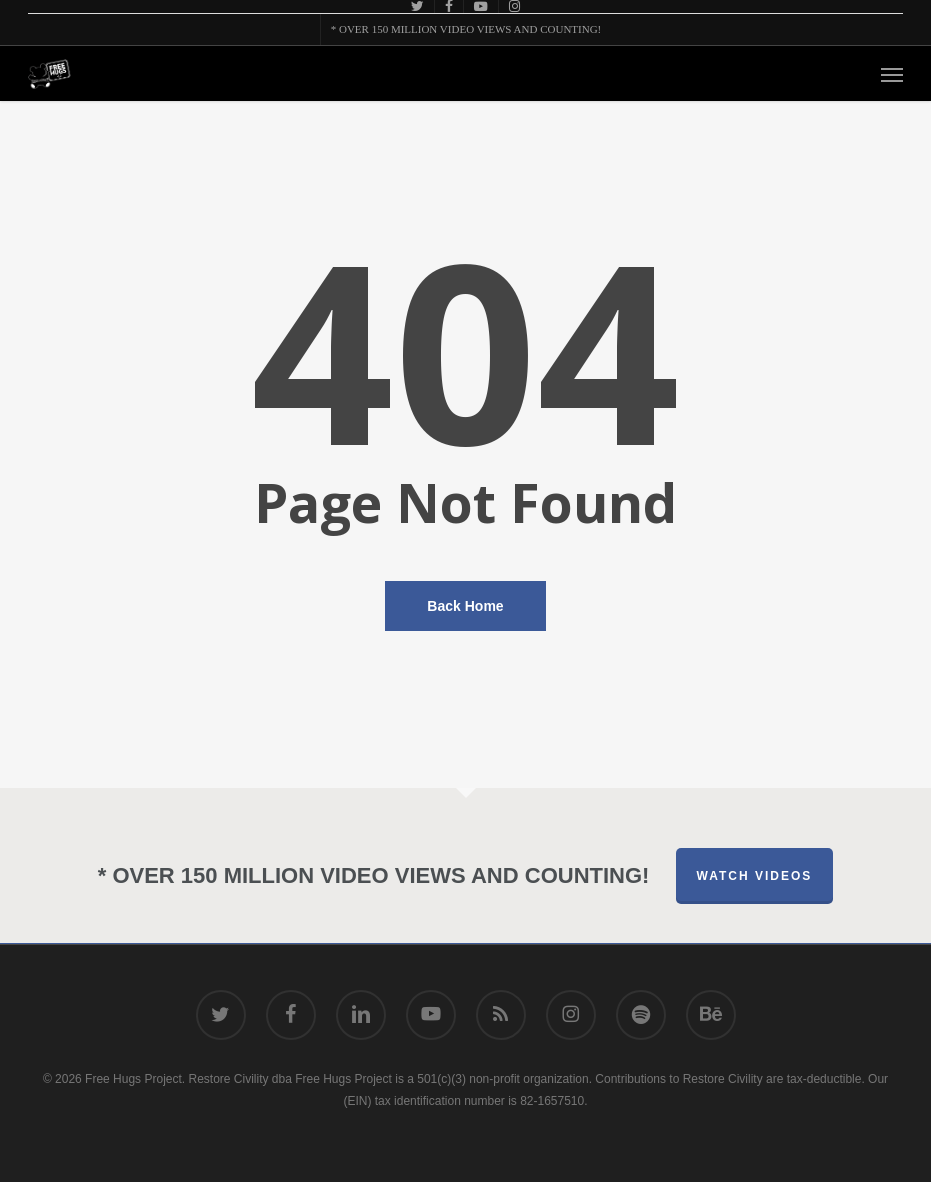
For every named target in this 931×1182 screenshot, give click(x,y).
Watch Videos (755, 876)
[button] (892, 74)
